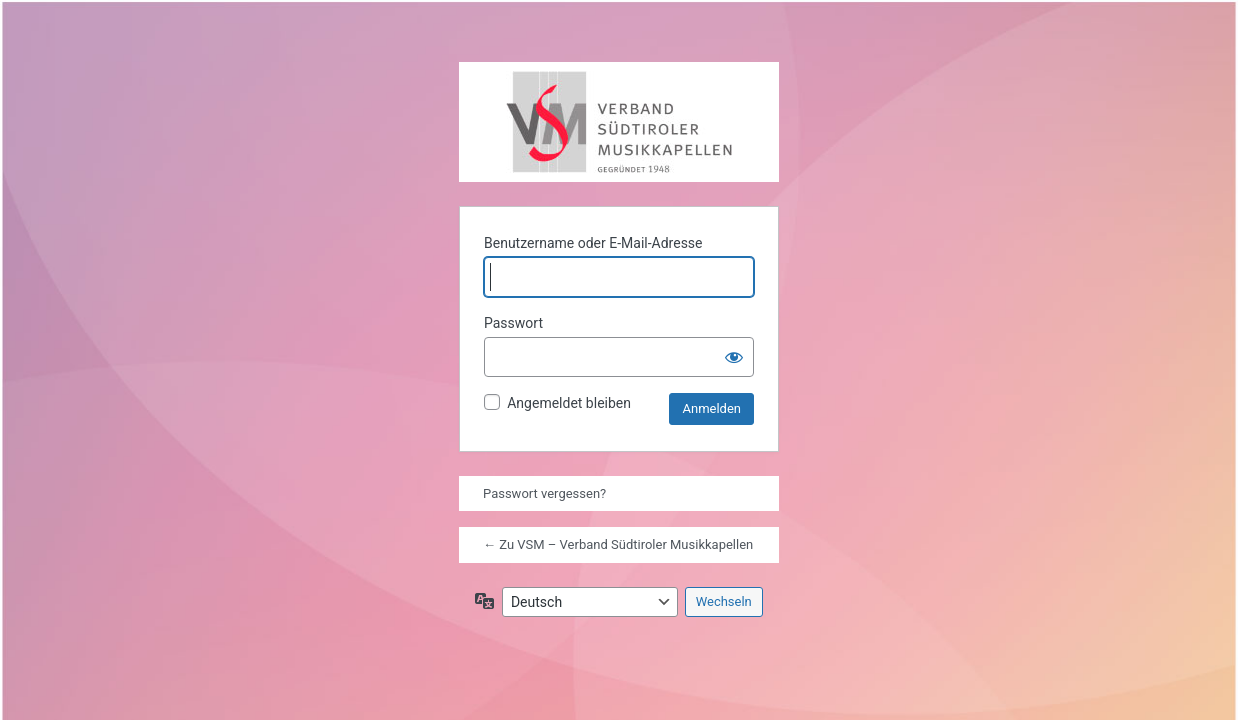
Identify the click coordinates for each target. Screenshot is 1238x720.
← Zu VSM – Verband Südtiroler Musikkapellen (618, 544)
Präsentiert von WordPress (501, 104)
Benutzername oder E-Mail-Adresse (593, 243)
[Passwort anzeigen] (734, 357)
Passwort (513, 323)
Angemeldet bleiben (569, 403)
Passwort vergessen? (544, 493)
